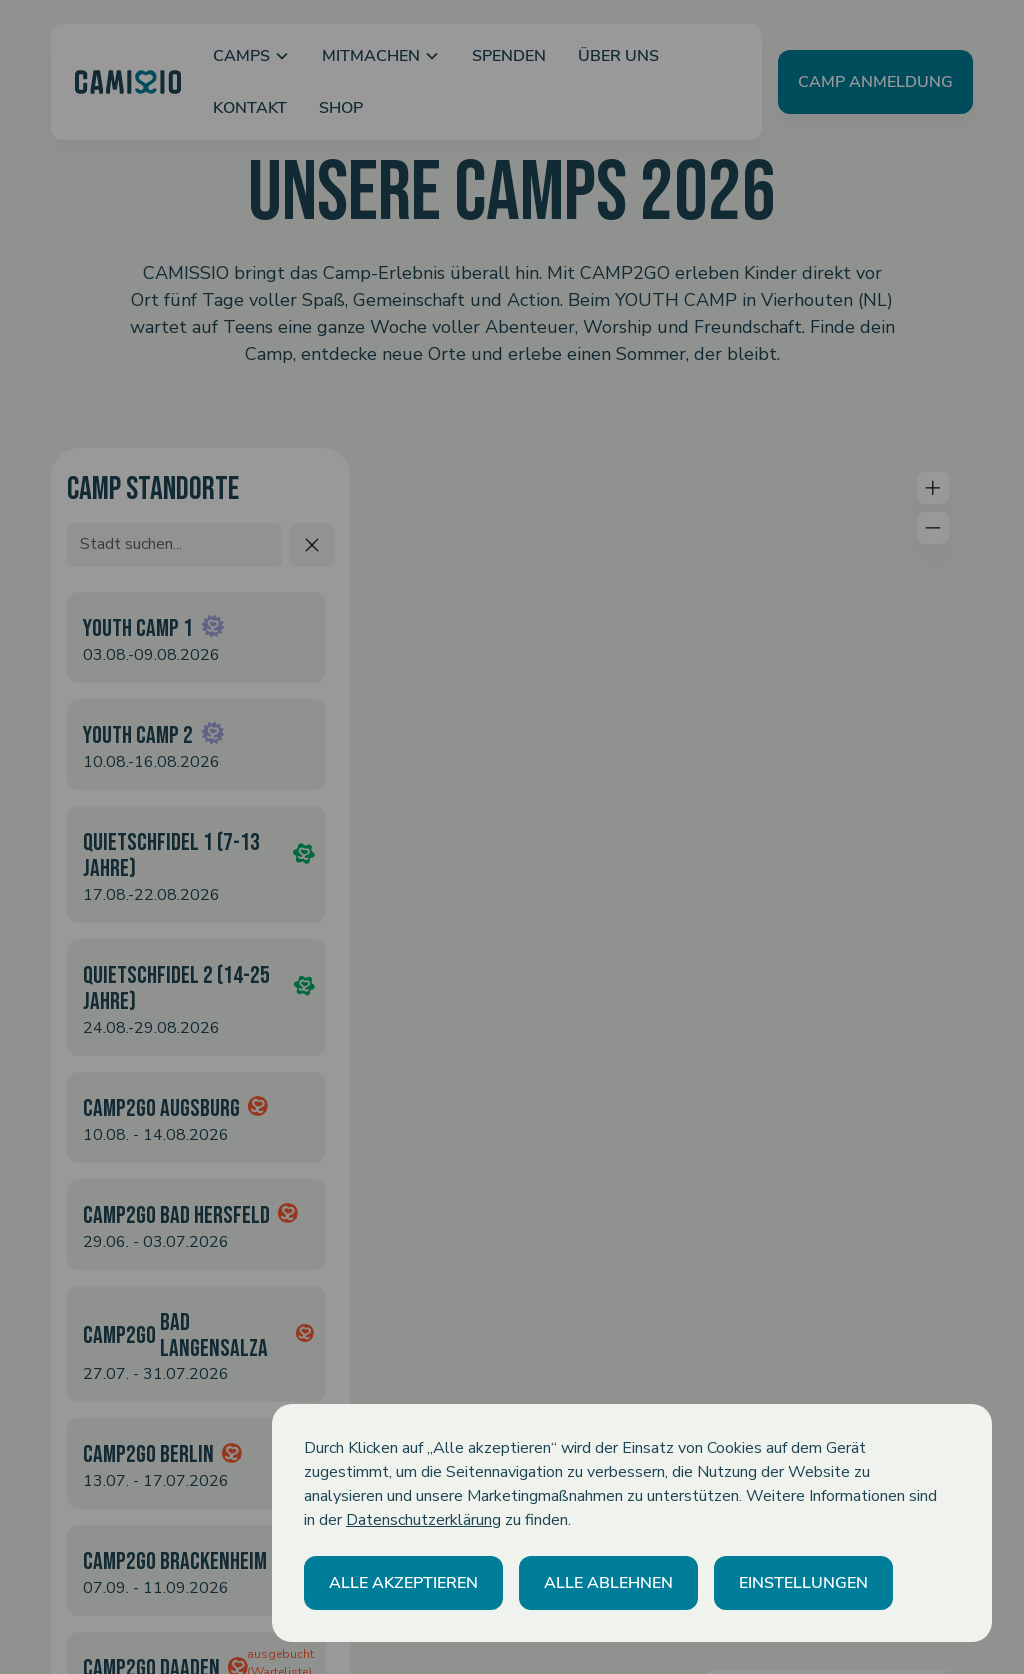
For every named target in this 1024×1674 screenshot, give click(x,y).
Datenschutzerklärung (423, 1520)
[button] (403, 1583)
